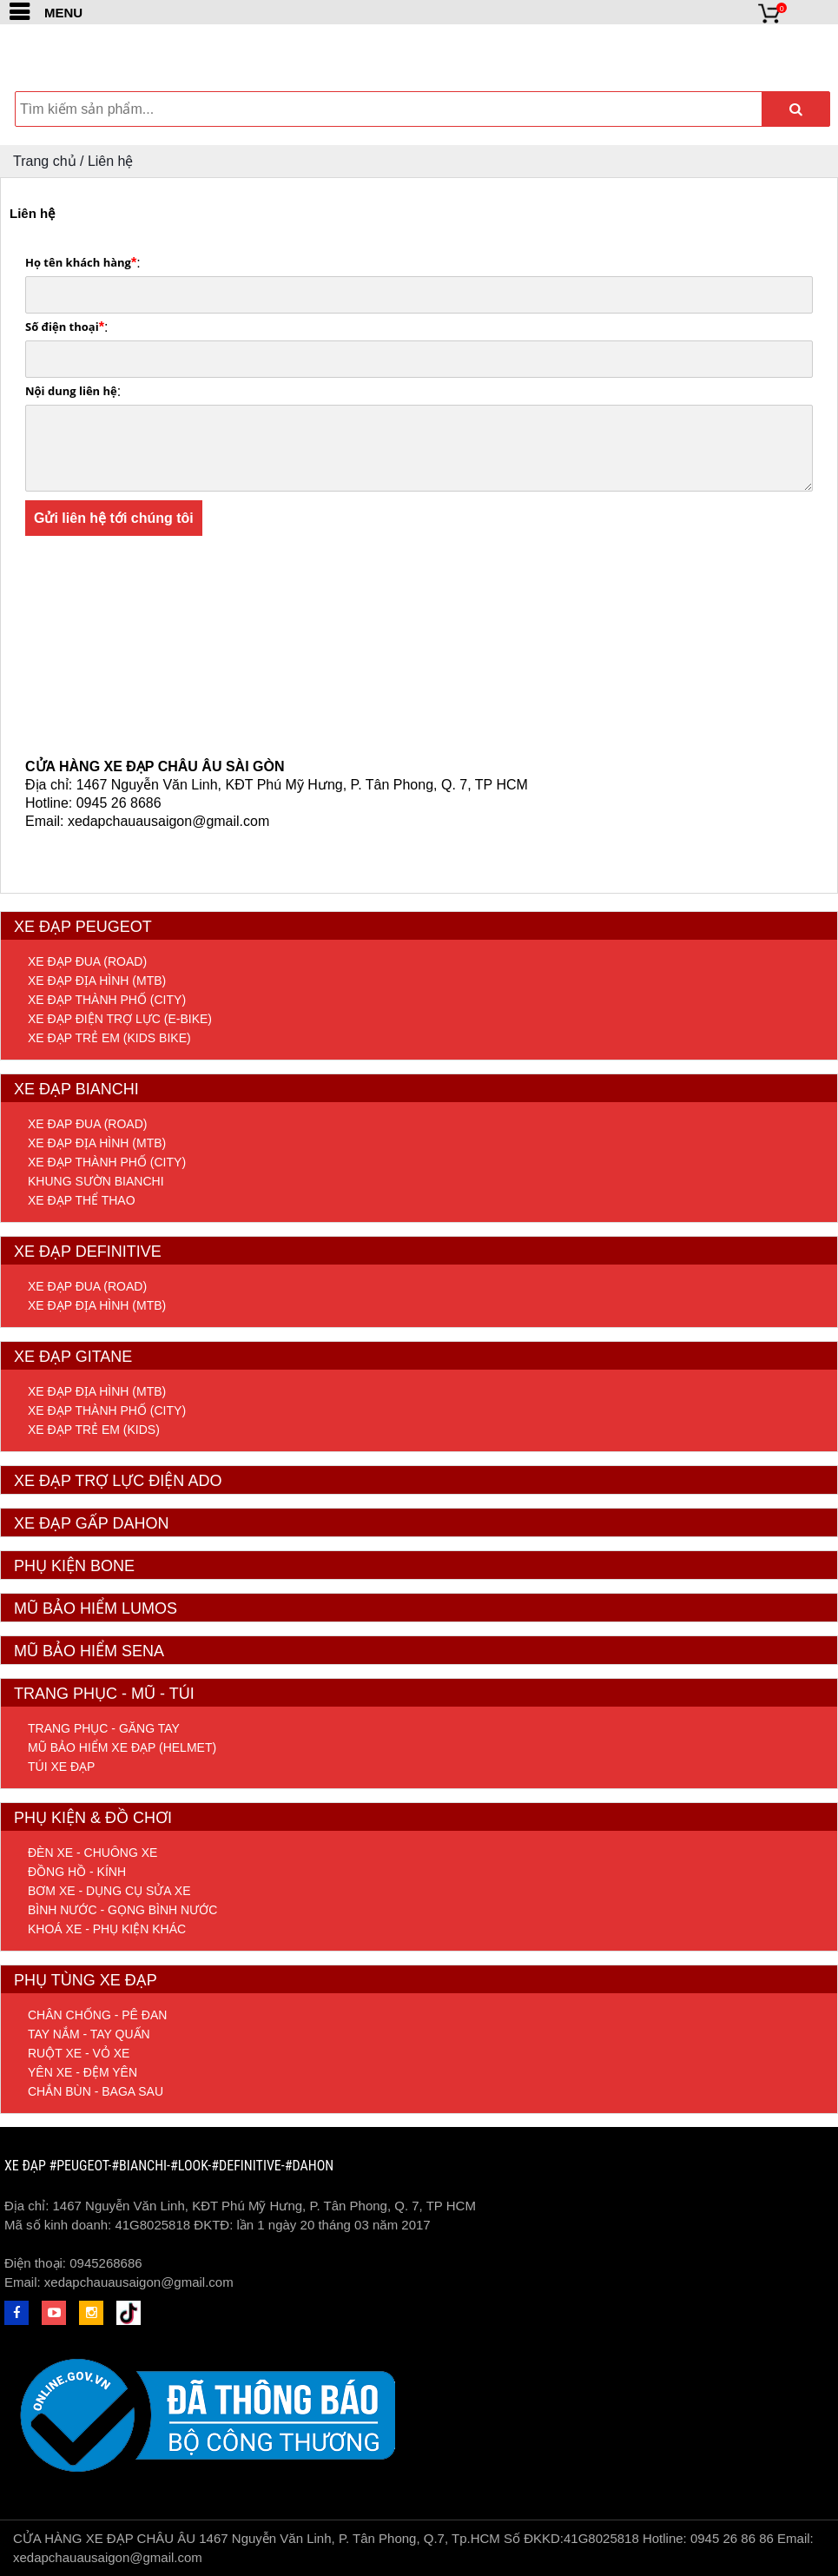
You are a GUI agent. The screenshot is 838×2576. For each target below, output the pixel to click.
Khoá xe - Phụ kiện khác (107, 1929)
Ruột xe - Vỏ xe (78, 2053)
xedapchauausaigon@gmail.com (139, 2282)
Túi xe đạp (61, 1766)
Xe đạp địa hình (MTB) (97, 980)
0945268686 (105, 2263)
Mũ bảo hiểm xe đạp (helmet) (122, 1747)
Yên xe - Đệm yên (82, 2072)
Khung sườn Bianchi (96, 1181)
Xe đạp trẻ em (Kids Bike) (109, 1038)
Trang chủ (44, 161)
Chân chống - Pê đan (97, 2015)
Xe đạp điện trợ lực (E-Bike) (120, 1019)
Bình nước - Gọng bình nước (122, 1910)
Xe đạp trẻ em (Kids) (94, 1430)
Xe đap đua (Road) (87, 1124)
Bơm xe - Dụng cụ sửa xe (109, 1891)
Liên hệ (111, 161)
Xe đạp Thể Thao (81, 1200)
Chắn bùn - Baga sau (95, 2091)
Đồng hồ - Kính (77, 1872)
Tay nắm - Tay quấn (89, 2034)
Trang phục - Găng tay (104, 1728)
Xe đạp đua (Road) (87, 961)
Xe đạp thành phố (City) (107, 1000)
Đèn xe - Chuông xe (92, 1852)
